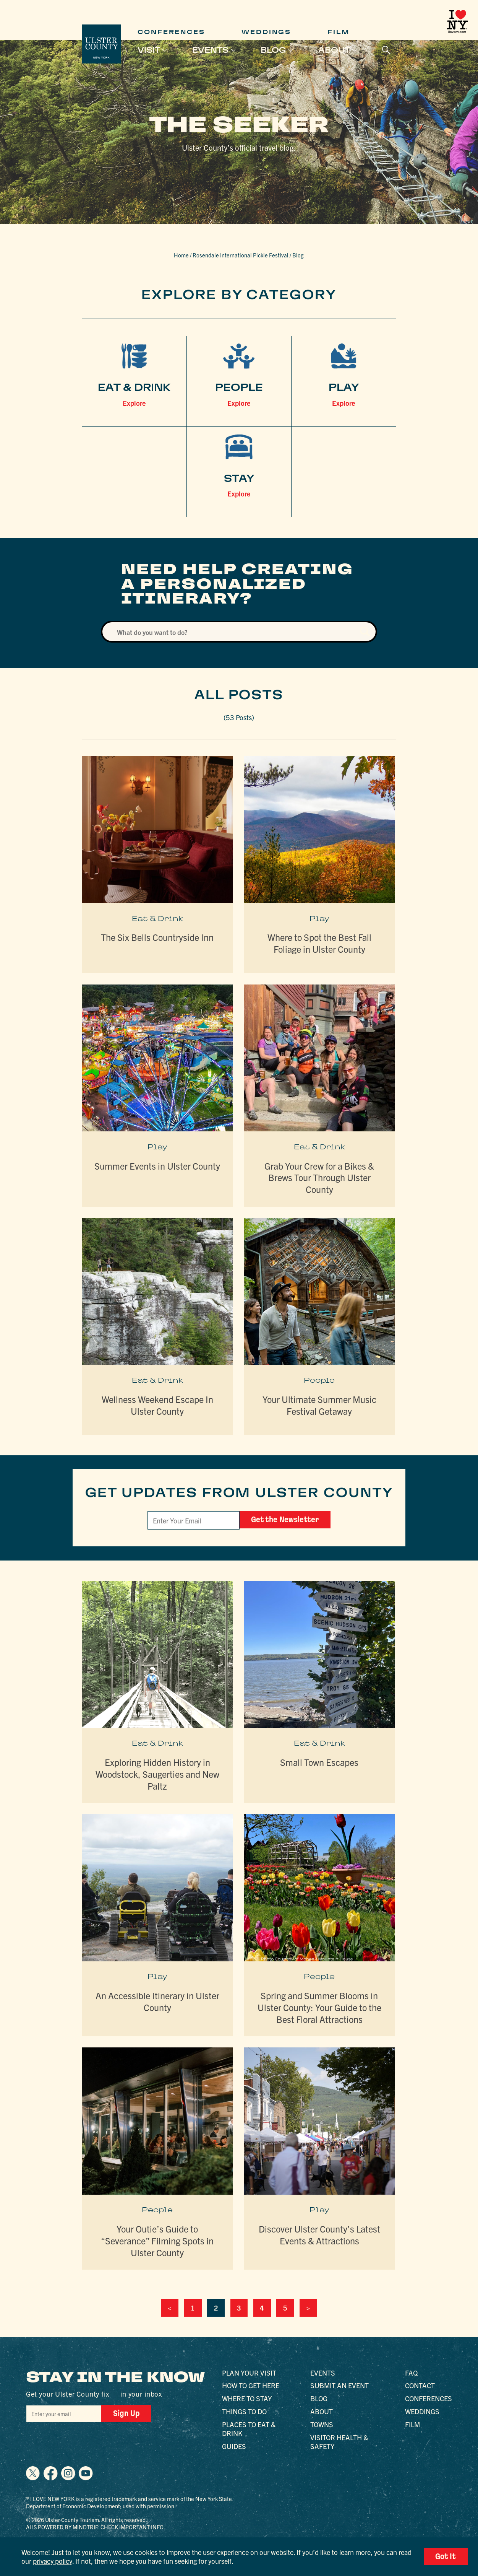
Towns (321, 2424)
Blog (273, 50)
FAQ (411, 2372)
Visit (149, 50)
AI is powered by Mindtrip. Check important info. (95, 2526)
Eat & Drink (157, 918)
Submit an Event (339, 2385)
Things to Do (244, 2411)
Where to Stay (247, 2398)
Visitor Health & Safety (339, 2442)
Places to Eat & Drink (248, 2429)
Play (319, 918)
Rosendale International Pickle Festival (240, 255)
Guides (234, 2446)
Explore (134, 403)
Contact (420, 2385)
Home (181, 255)
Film (338, 31)
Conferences (171, 31)
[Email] (193, 1520)
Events (210, 50)
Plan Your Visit (249, 2372)
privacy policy (52, 2560)
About (334, 50)
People (319, 1380)
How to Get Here (250, 2385)
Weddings (266, 31)
